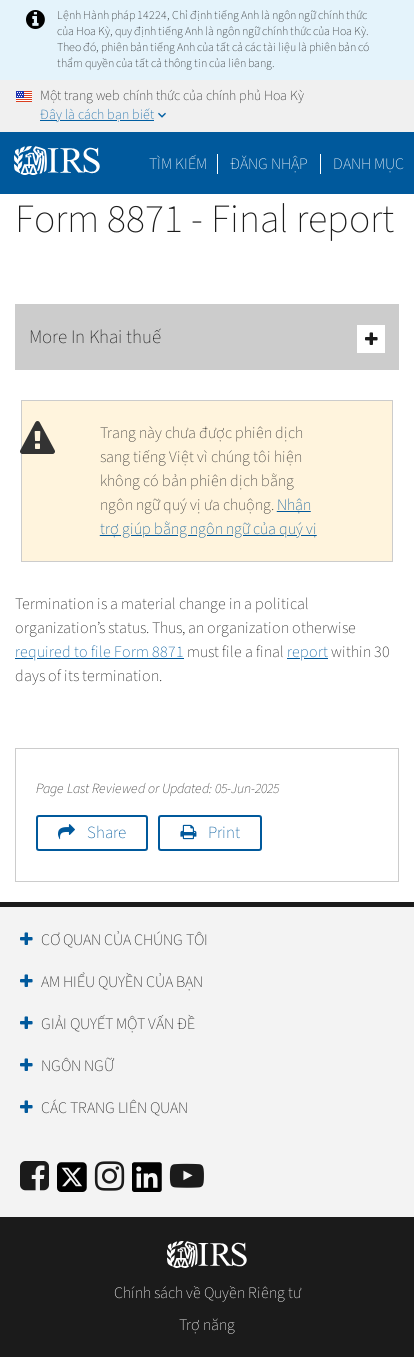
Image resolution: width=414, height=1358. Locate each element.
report (307, 652)
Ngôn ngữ (77, 1066)
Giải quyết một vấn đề (118, 1024)
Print (224, 833)
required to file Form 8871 (99, 652)
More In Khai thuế (207, 338)
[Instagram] (109, 1177)
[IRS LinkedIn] (147, 1183)
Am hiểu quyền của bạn (122, 982)
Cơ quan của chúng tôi (124, 940)
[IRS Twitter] (72, 1183)
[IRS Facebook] (34, 1177)
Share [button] (106, 833)
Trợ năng (207, 1325)
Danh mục (368, 164)
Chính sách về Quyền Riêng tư (207, 1293)
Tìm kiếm (178, 164)
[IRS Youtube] (187, 1177)
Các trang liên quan (114, 1108)
